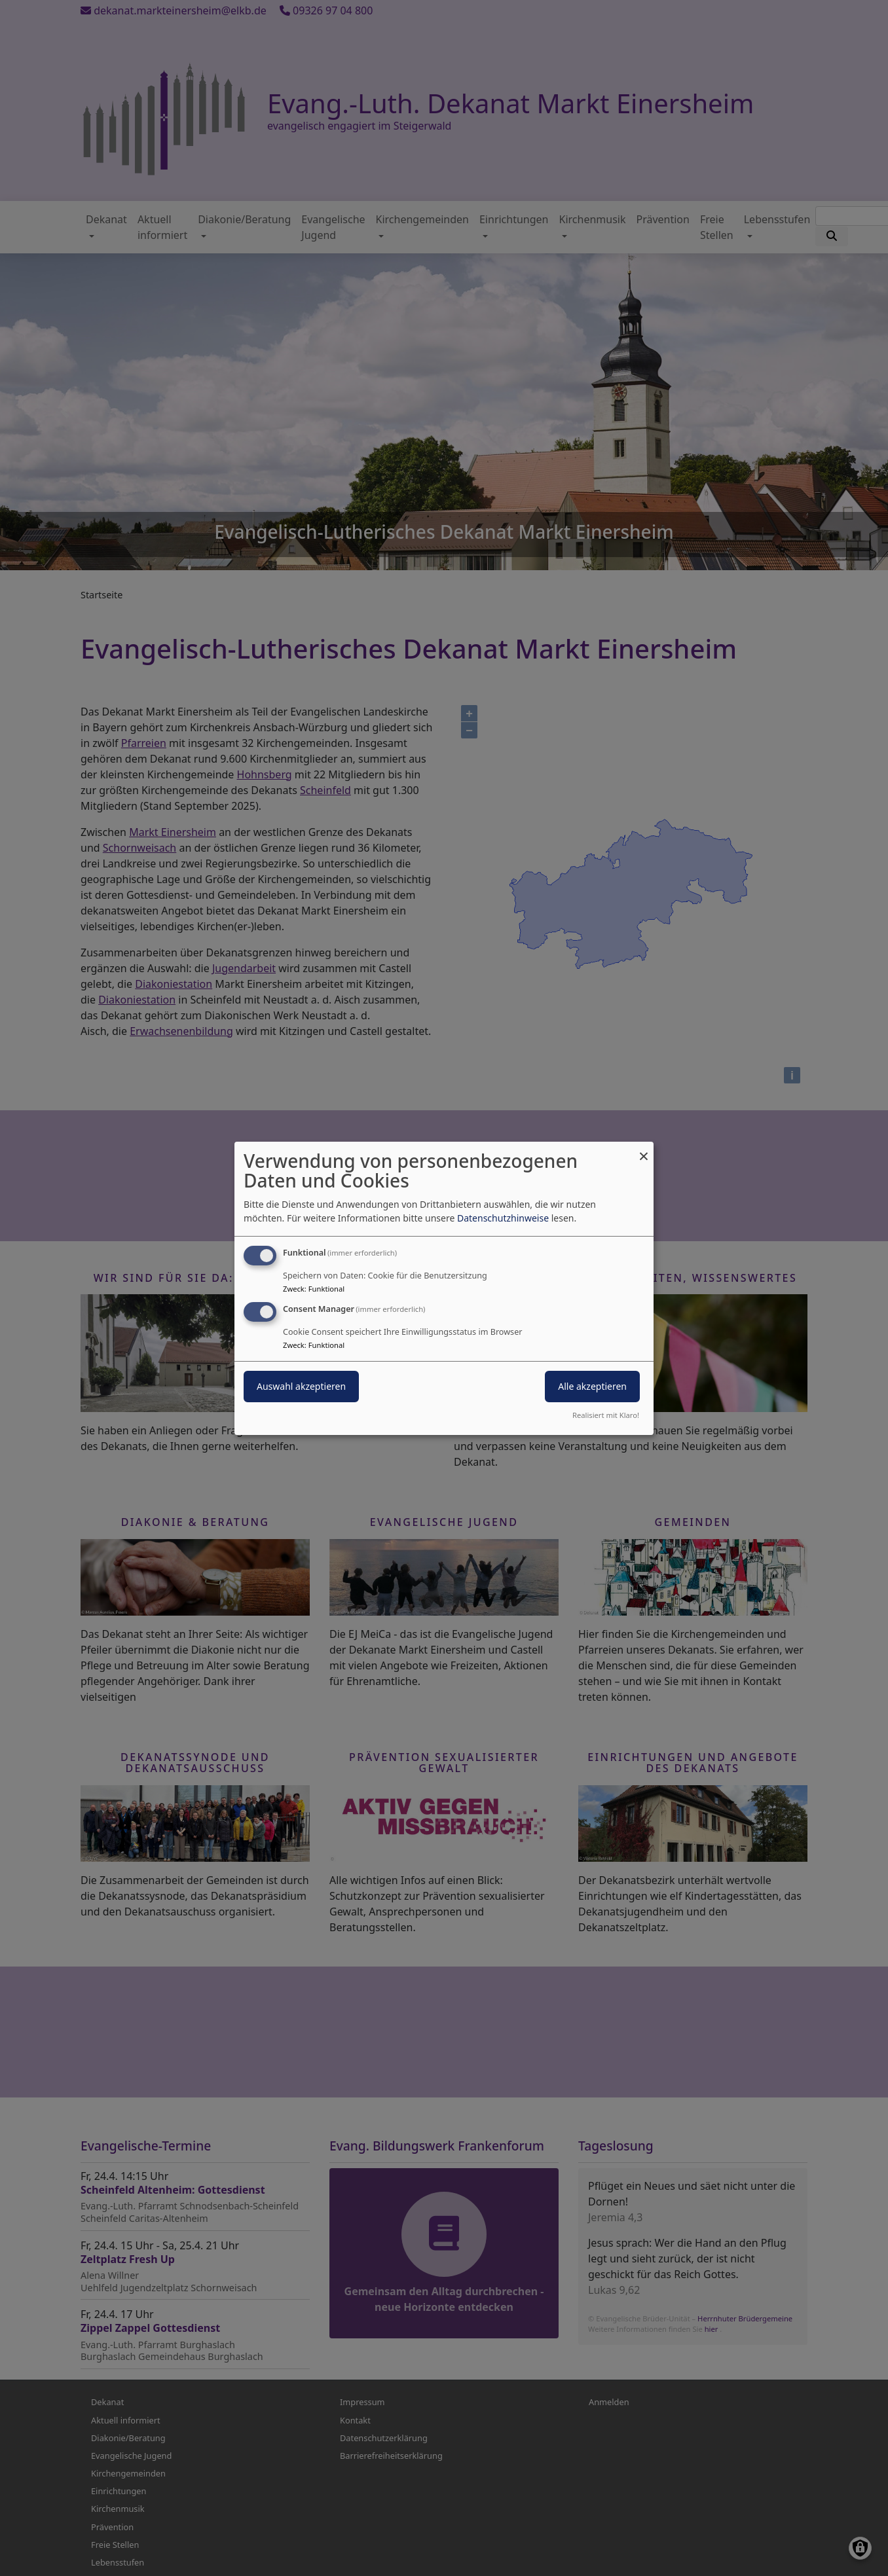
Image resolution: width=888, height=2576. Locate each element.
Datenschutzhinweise (503, 1218)
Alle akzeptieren (592, 1386)
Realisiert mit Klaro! (605, 1415)
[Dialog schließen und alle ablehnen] (644, 1149)
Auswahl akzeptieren (301, 1386)
